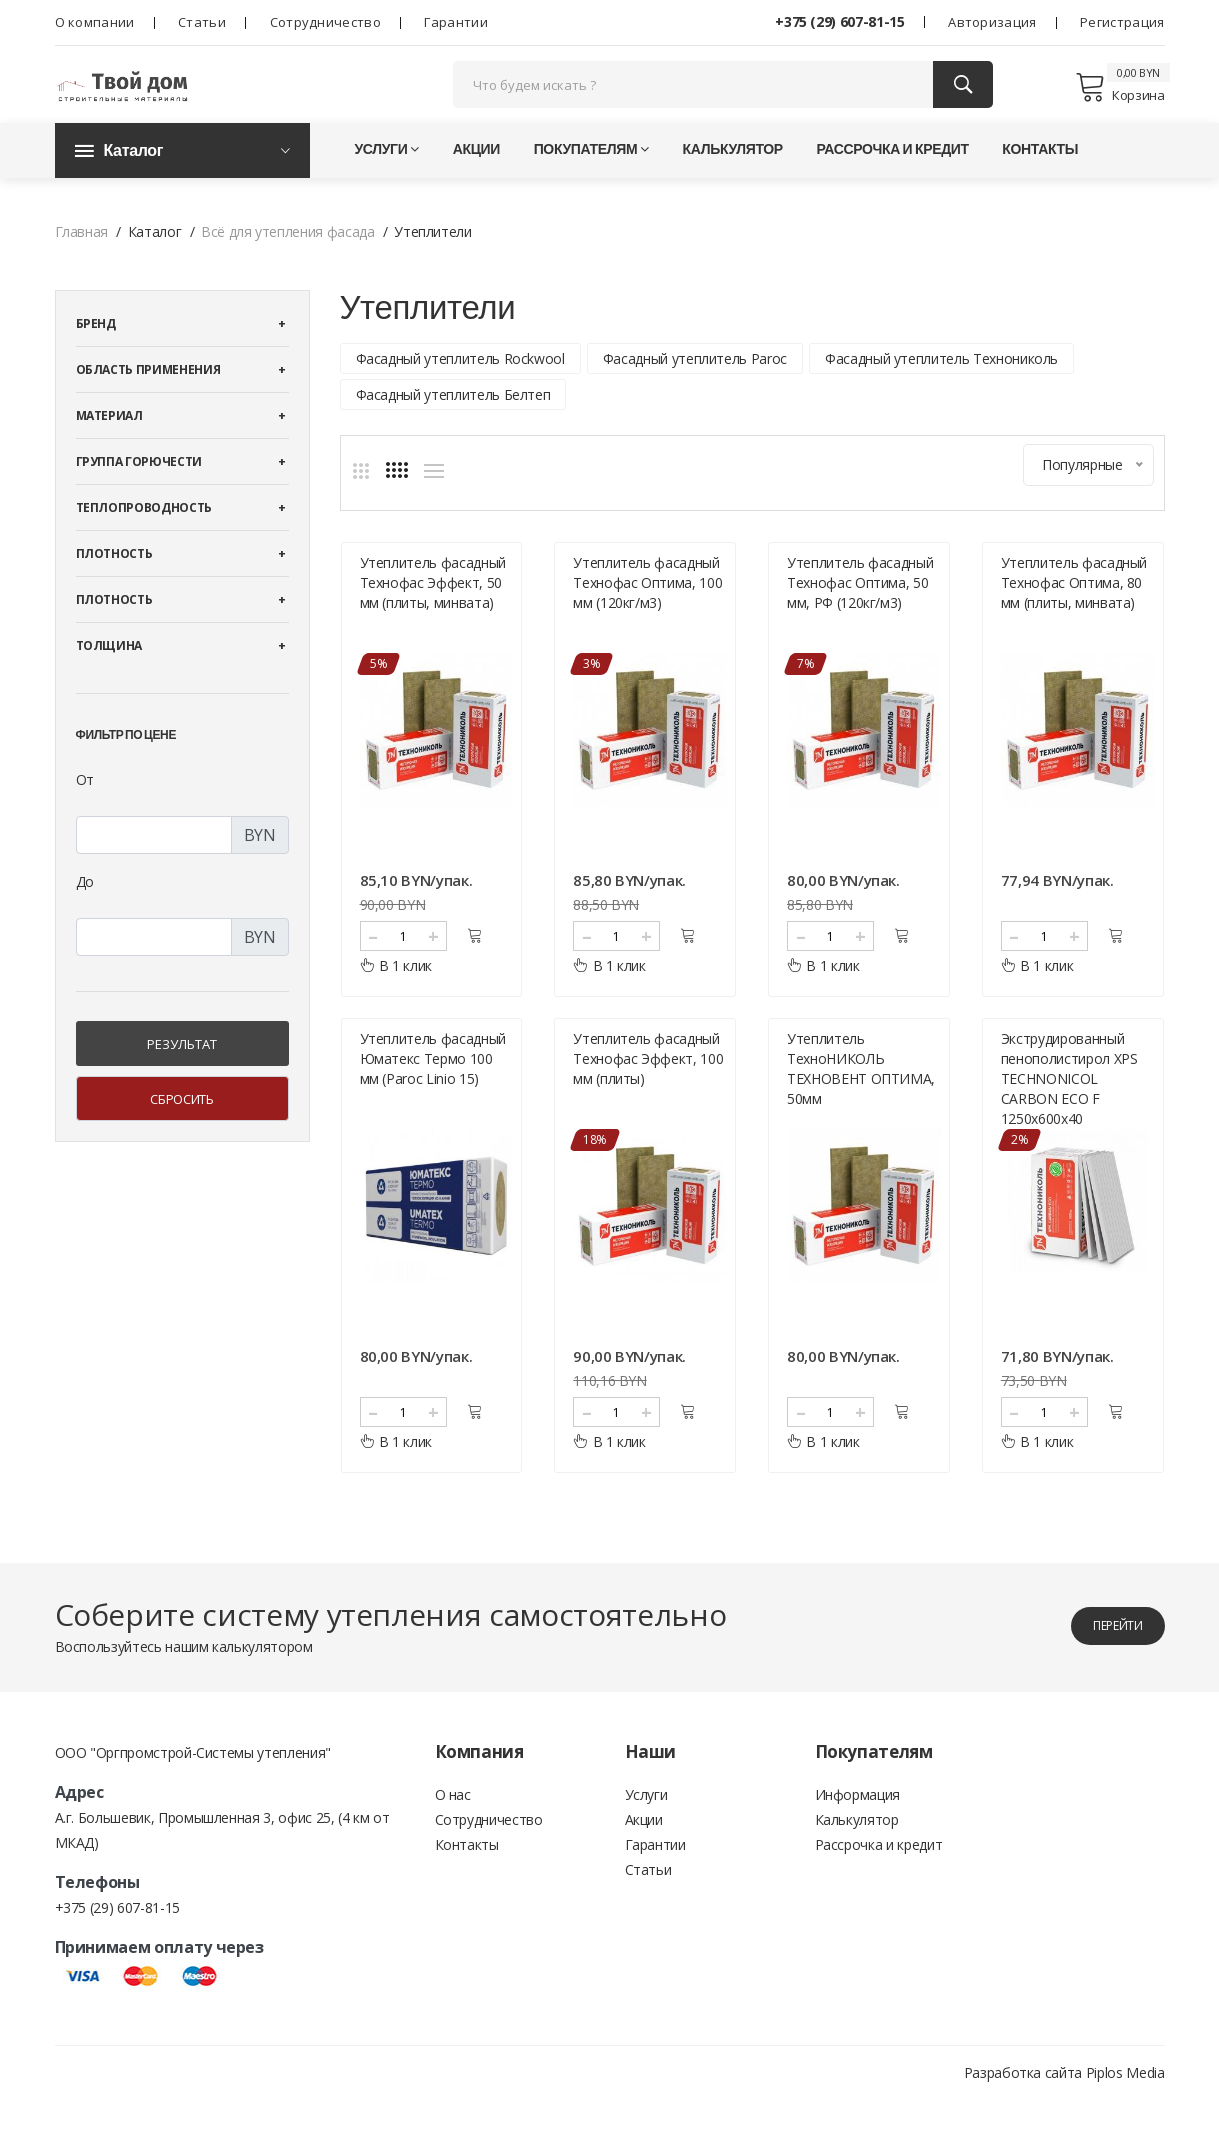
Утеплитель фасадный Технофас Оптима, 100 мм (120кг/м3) (647, 612)
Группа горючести (139, 492)
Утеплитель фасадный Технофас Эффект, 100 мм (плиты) (648, 1103)
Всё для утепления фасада (288, 262)
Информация (858, 1841)
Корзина (1119, 102)
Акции (476, 179)
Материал (109, 446)
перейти (1100, 1670)
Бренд (96, 354)
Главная (82, 262)
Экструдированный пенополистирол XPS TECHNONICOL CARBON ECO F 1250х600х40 (1069, 1123)
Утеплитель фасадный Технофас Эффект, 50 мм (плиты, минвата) (433, 612)
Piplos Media (1125, 2117)
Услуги (387, 179)
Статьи (202, 22)
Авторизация (992, 22)
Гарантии (455, 22)
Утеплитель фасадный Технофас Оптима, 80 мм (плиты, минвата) (1074, 612)
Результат (182, 1075)
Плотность (114, 584)
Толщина (109, 676)
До (85, 912)
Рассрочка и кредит (892, 179)
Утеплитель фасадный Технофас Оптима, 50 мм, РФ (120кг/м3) (860, 612)
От (85, 810)
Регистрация (1122, 22)
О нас (453, 1841)
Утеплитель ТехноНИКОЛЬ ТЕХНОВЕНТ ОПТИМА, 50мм (861, 1113)
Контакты (1040, 179)
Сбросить (181, 1130)
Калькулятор (733, 179)
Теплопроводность (144, 538)
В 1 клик (396, 995)
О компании (95, 22)
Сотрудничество (325, 22)
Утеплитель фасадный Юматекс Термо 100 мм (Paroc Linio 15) (433, 1103)
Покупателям (591, 179)
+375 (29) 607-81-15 (839, 21)
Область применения (148, 400)
